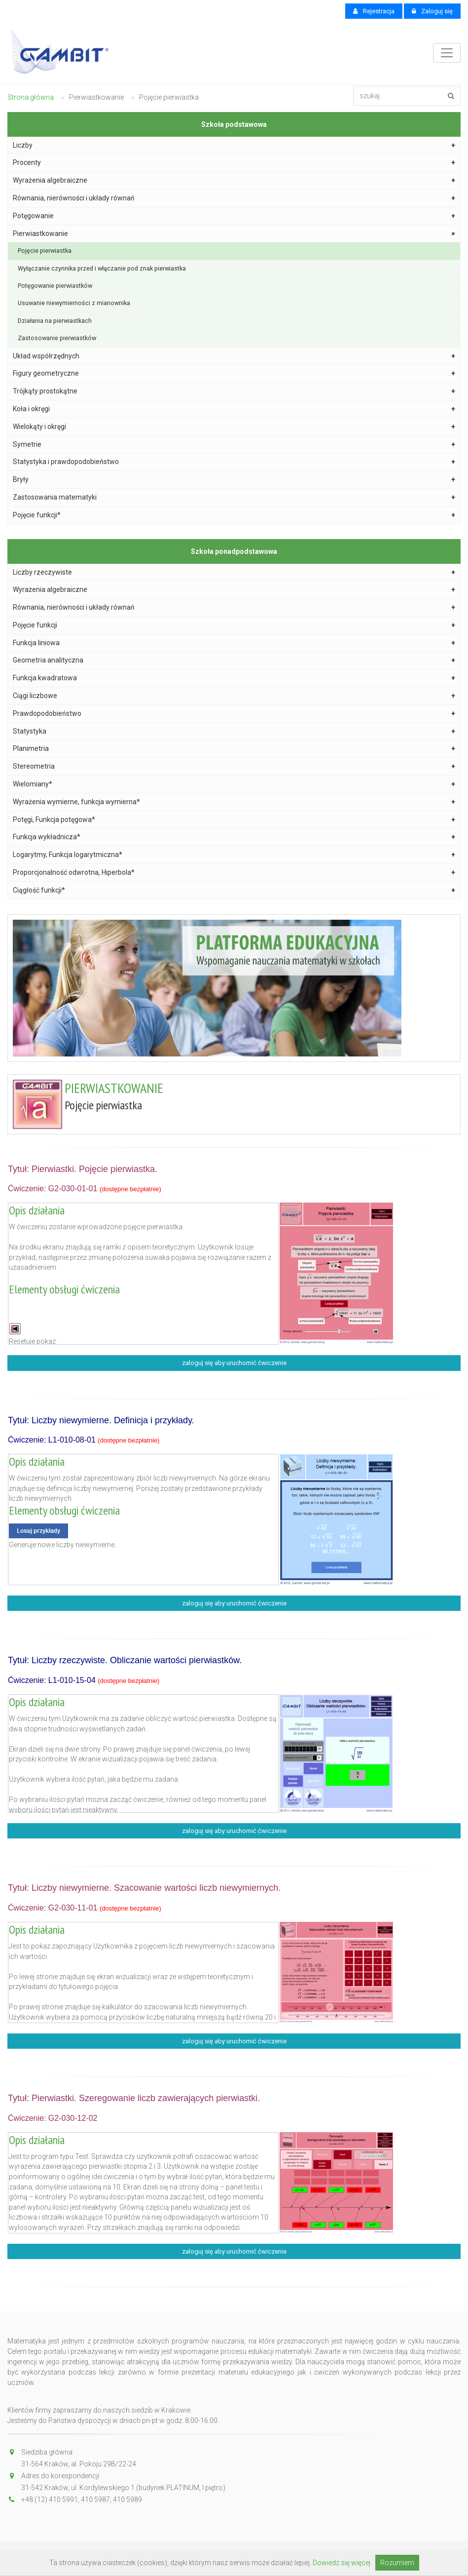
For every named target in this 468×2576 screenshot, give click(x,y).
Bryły (234, 479)
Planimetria (234, 748)
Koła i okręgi (234, 409)
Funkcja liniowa (234, 643)
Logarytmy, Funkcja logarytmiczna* (234, 855)
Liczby (234, 145)
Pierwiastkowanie (235, 233)
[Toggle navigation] (447, 53)
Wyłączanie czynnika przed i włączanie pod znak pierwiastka (102, 268)
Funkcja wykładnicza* (234, 837)
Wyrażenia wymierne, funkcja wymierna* (234, 802)
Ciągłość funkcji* (234, 890)
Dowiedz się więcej (341, 2563)
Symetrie (234, 444)
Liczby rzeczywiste (234, 572)
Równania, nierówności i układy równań (234, 198)
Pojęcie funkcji (234, 625)
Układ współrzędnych (234, 356)
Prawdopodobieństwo (234, 713)
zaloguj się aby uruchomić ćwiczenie (234, 1362)
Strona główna (30, 97)
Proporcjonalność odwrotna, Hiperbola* (234, 872)
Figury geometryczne (234, 373)
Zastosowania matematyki (234, 497)
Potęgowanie (234, 216)
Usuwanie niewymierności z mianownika (74, 303)
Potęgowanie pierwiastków (55, 285)
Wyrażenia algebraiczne (234, 180)
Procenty (234, 162)
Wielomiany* (234, 784)
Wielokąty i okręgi (234, 427)
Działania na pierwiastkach (55, 320)
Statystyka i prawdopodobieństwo (234, 462)
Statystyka (234, 731)
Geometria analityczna (234, 660)
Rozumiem (397, 2563)
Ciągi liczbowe (234, 696)
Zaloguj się (432, 11)
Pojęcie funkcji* (234, 515)
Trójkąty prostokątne (234, 391)
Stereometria (234, 766)
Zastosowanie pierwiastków (57, 338)
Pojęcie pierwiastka (45, 250)
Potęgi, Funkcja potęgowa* (234, 820)
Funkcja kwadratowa (234, 678)
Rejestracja (374, 11)
